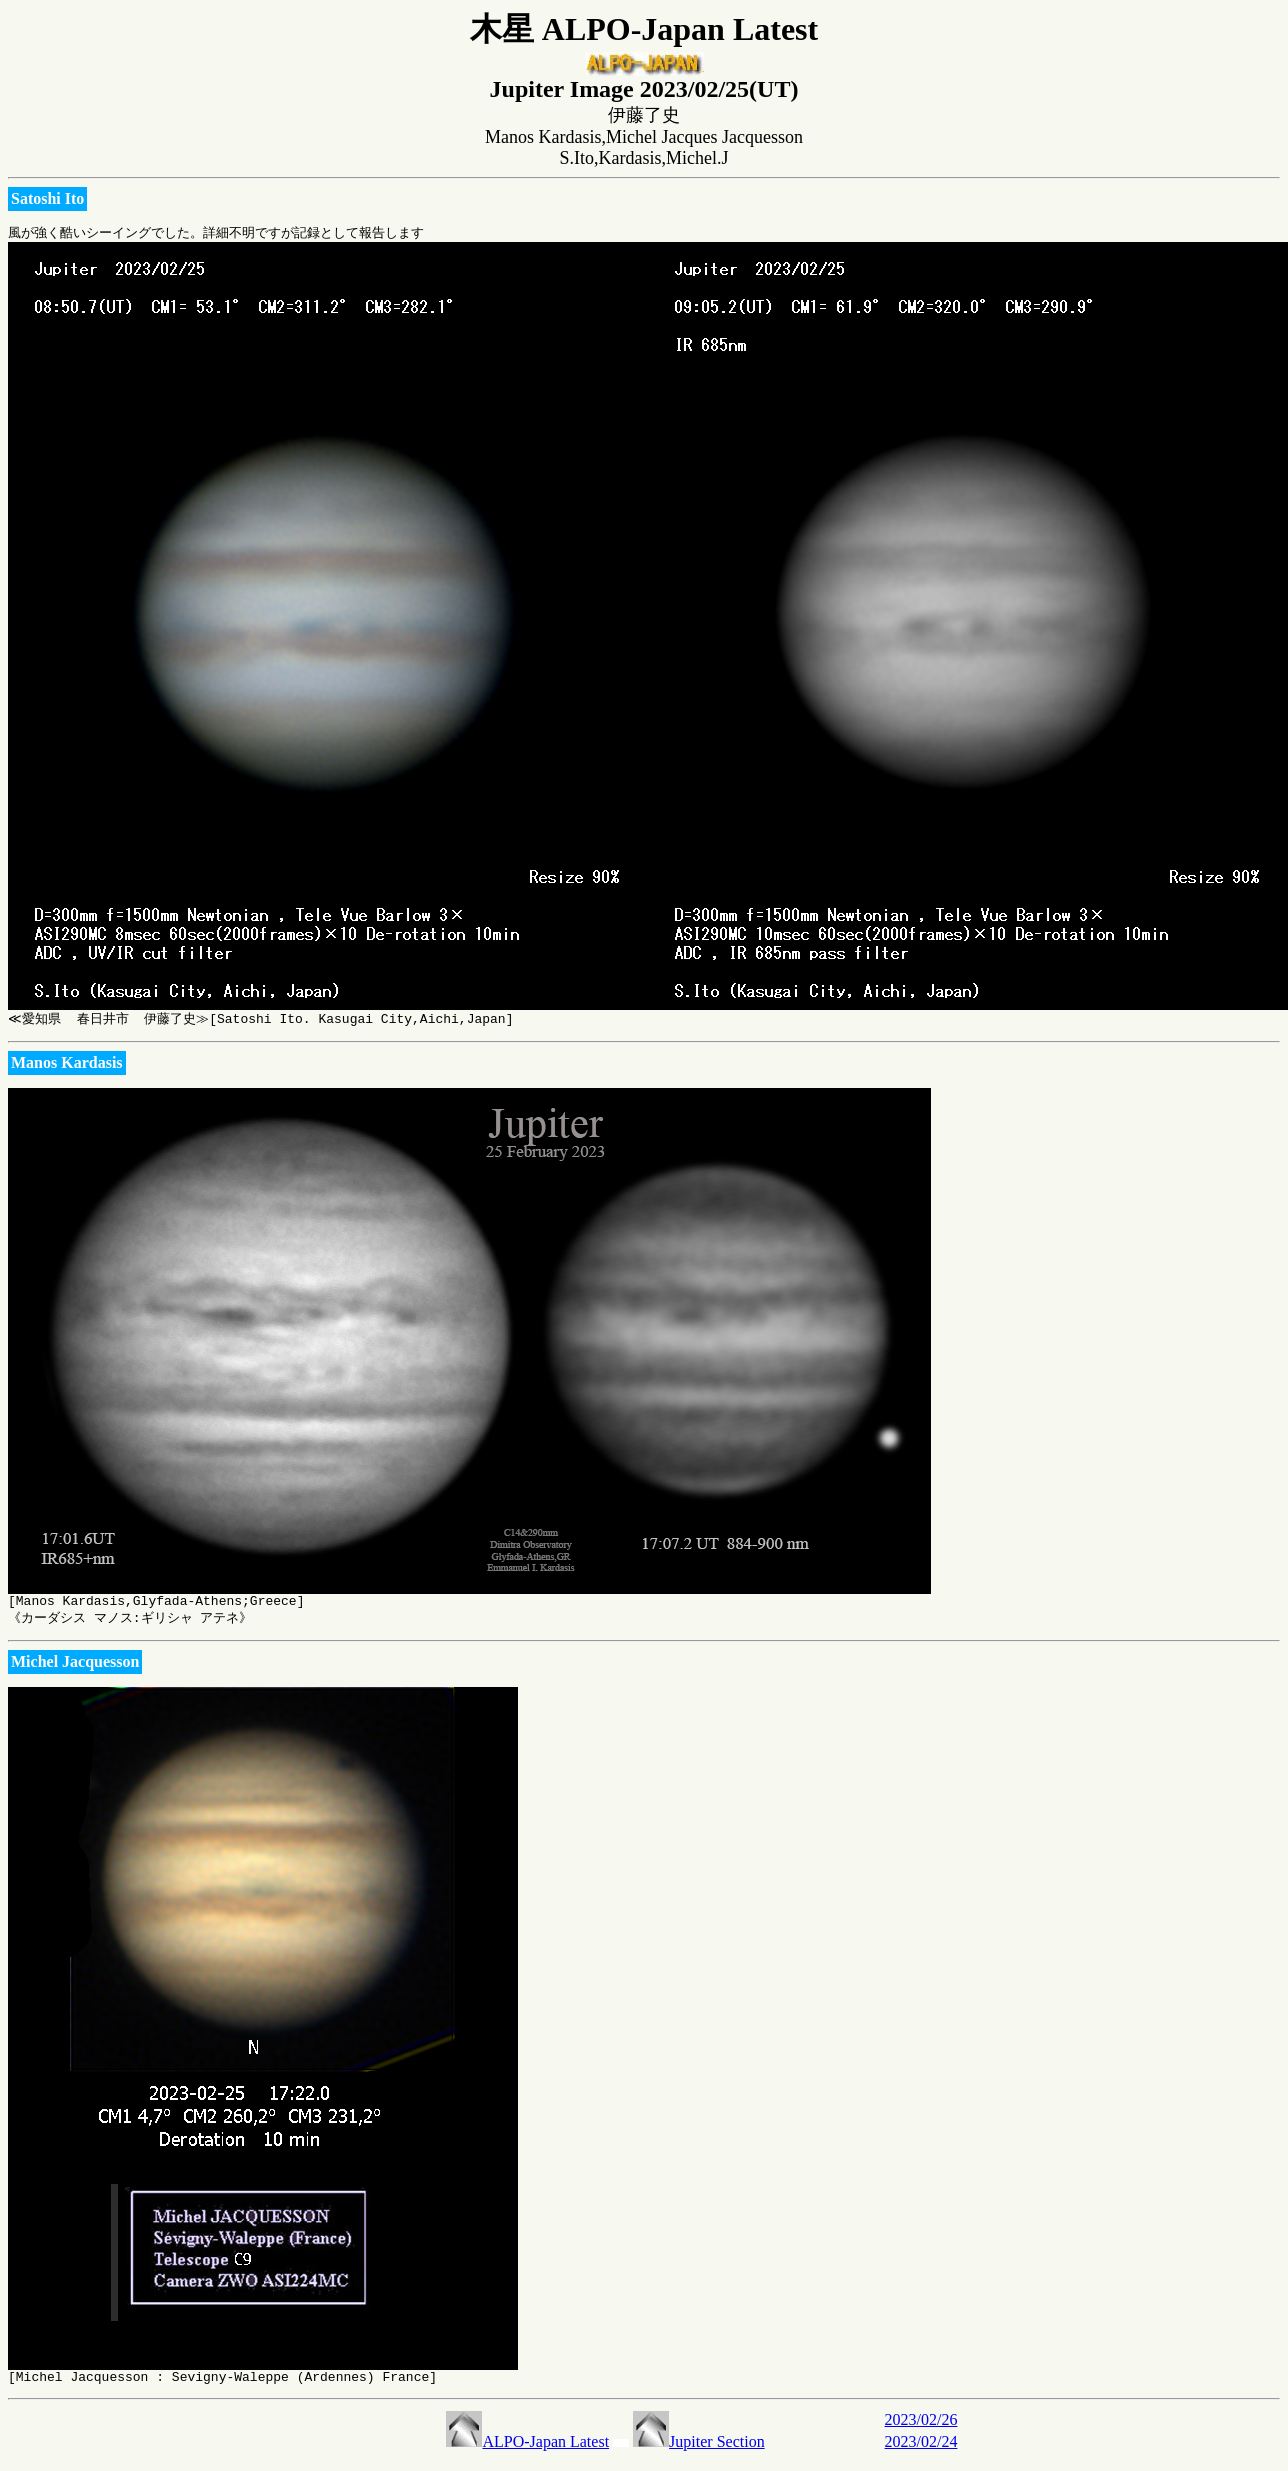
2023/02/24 (921, 2450)
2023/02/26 (921, 2428)
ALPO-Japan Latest (527, 2450)
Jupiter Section (699, 2450)
